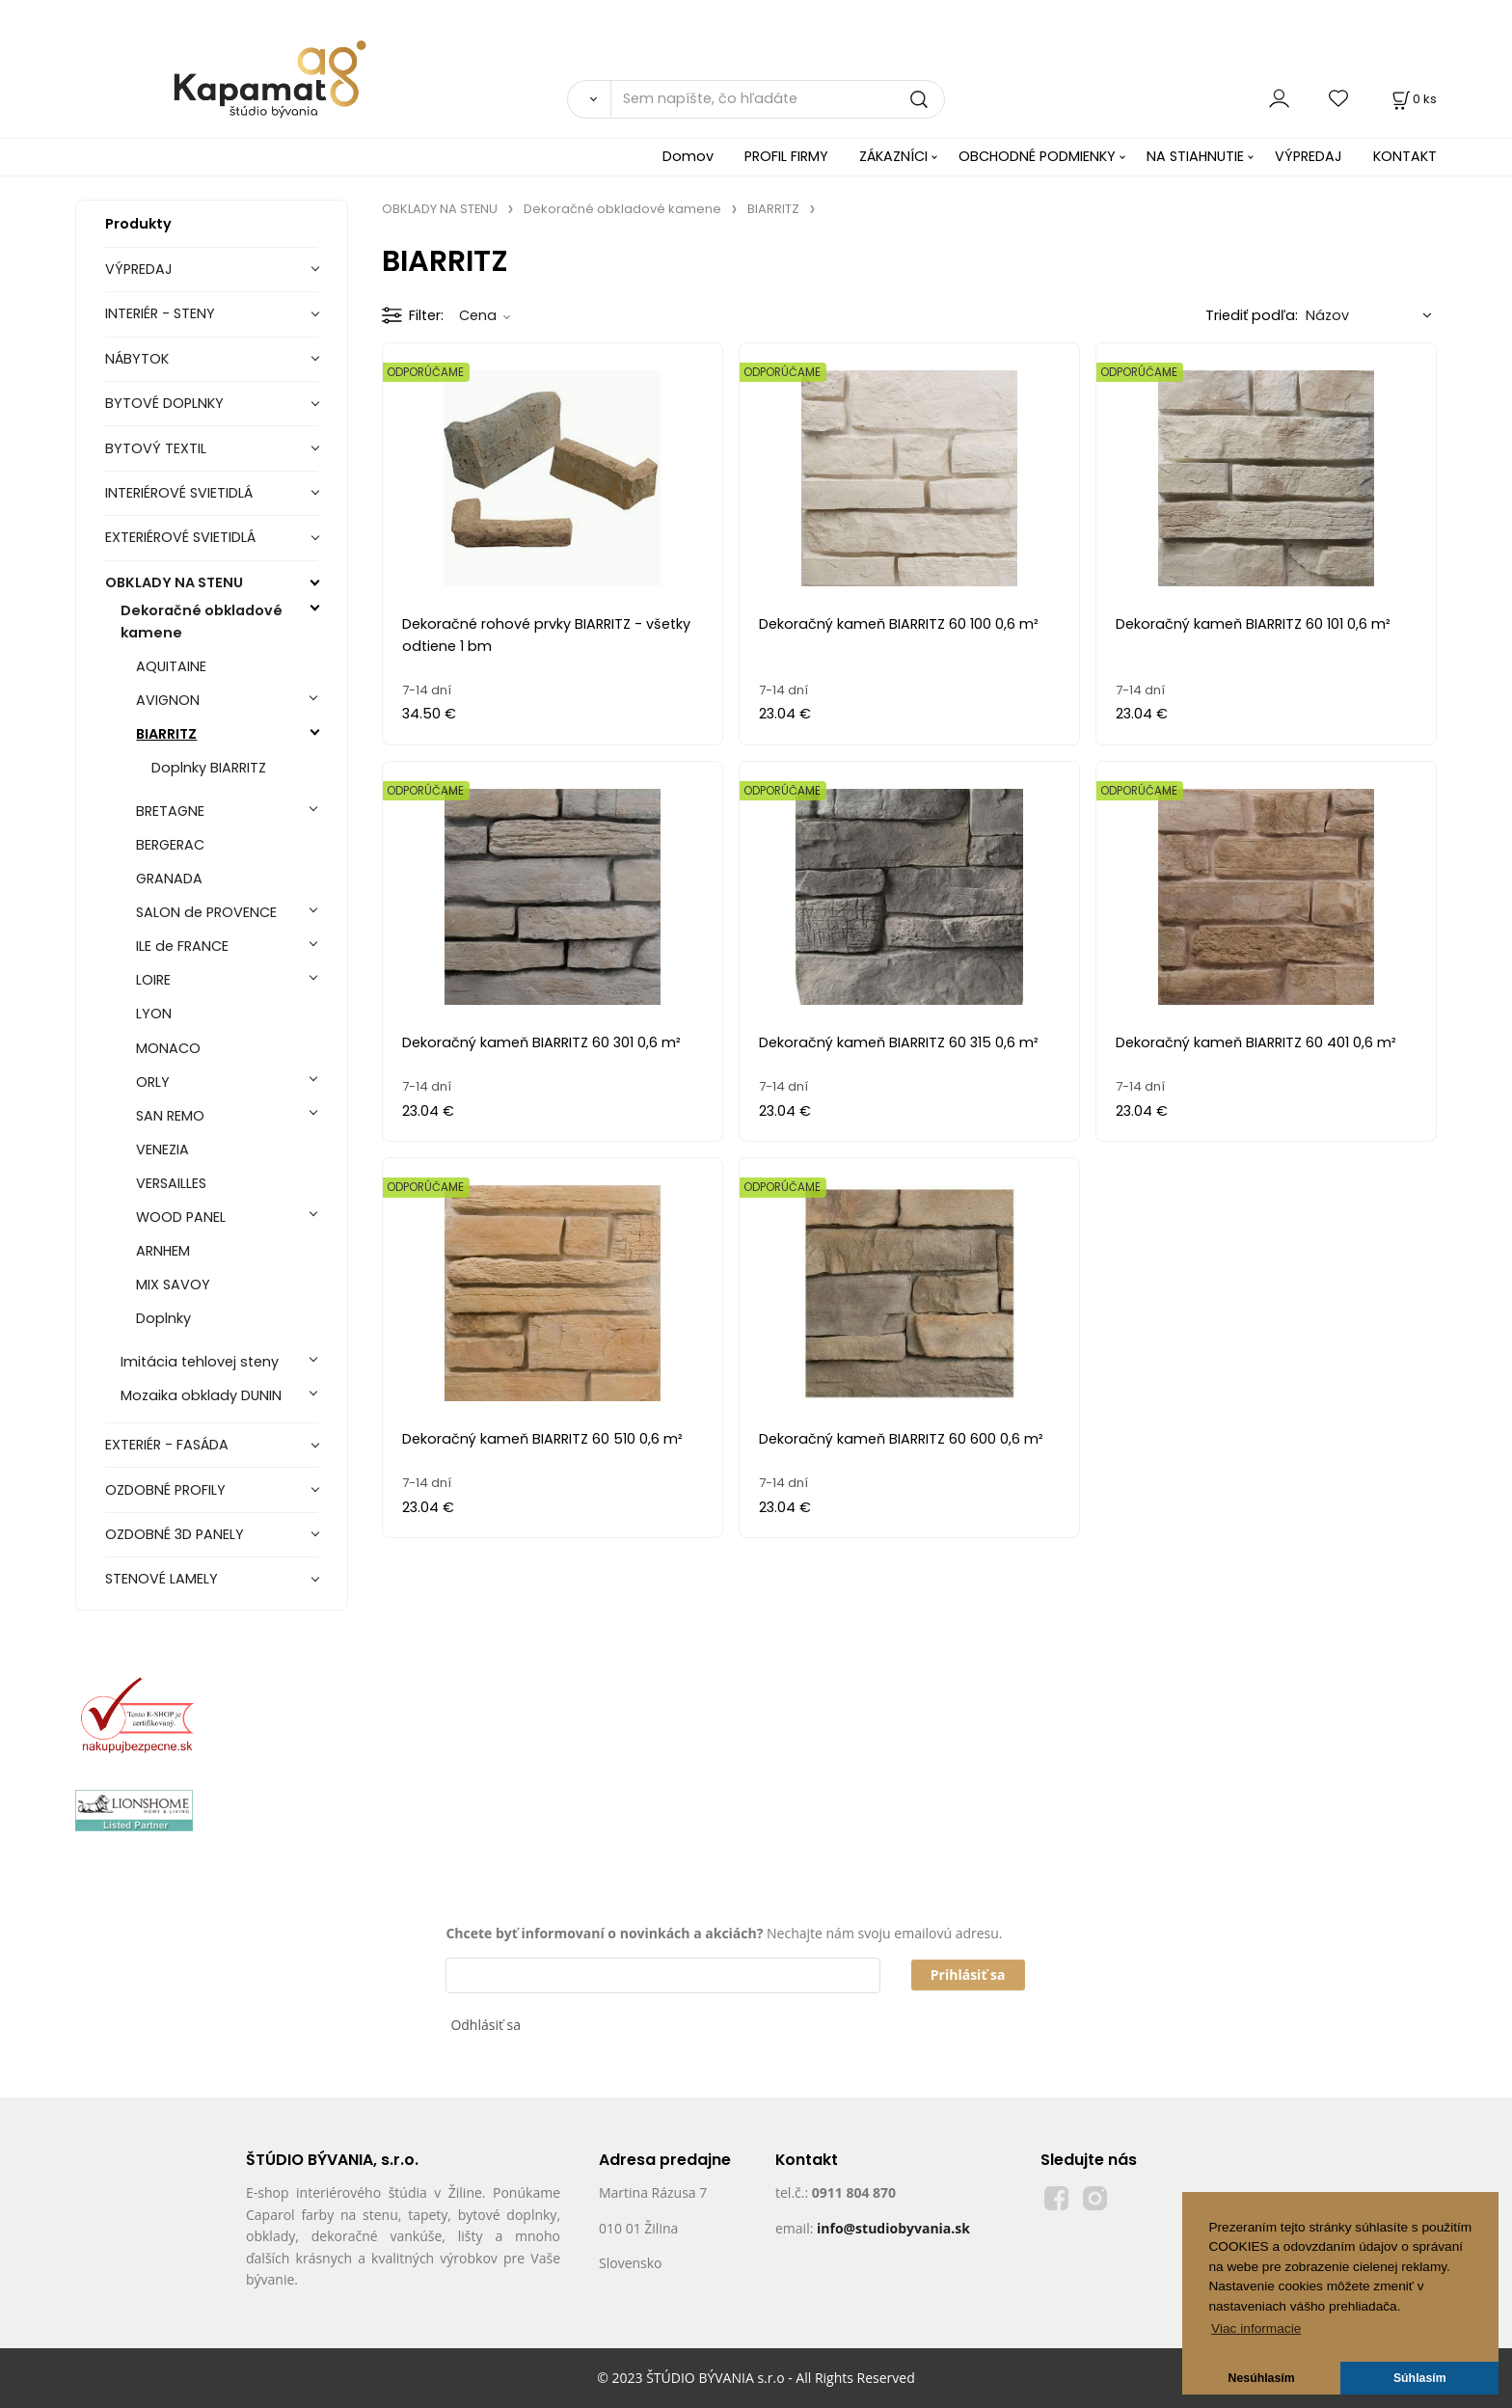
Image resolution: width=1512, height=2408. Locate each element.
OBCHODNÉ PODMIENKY (1037, 156)
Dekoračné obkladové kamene (202, 621)
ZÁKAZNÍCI (893, 156)
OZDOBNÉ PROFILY (165, 1490)
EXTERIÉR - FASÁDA (167, 1444)
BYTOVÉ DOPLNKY (164, 403)
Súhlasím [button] (1419, 2378)
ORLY (153, 1082)
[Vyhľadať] (588, 99)
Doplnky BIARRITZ (208, 767)
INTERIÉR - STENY (160, 313)
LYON (154, 1013)
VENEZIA (162, 1149)
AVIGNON (168, 700)
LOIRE (153, 979)
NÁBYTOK (137, 358)
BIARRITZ (166, 734)
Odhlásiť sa (485, 2025)
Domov (688, 156)
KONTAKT (1405, 156)
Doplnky (163, 1318)
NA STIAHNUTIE (1195, 156)
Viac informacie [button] (1256, 2328)
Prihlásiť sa (968, 1974)
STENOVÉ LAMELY (161, 1578)
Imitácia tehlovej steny (200, 1361)
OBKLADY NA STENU (174, 582)
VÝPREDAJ (1308, 156)
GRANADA (169, 878)
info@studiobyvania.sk (893, 2228)
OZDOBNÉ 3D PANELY (174, 1534)
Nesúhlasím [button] (1261, 2378)
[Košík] (1413, 99)
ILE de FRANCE (182, 946)
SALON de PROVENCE (206, 912)
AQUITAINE (171, 666)
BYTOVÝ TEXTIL (155, 448)
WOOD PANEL (181, 1217)
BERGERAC (170, 844)
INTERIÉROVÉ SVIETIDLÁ (179, 492)
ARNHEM (163, 1250)
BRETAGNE (170, 811)
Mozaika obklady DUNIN (201, 1395)
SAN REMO (170, 1115)
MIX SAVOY (173, 1284)
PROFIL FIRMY (786, 156)
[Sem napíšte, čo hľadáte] (777, 99)
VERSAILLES (171, 1183)
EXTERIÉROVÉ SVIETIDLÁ (180, 537)
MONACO (168, 1048)
